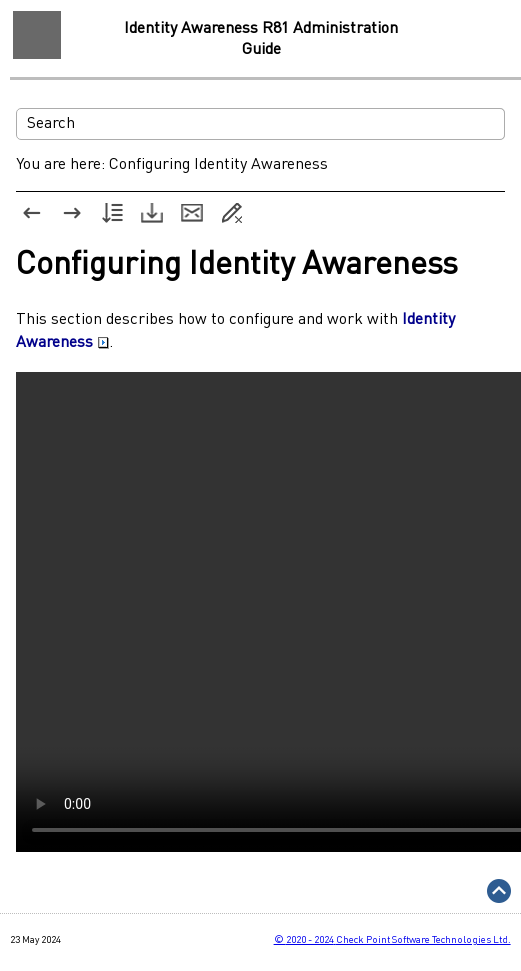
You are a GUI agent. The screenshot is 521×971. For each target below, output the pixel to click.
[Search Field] (260, 124)
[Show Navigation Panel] (37, 35)
